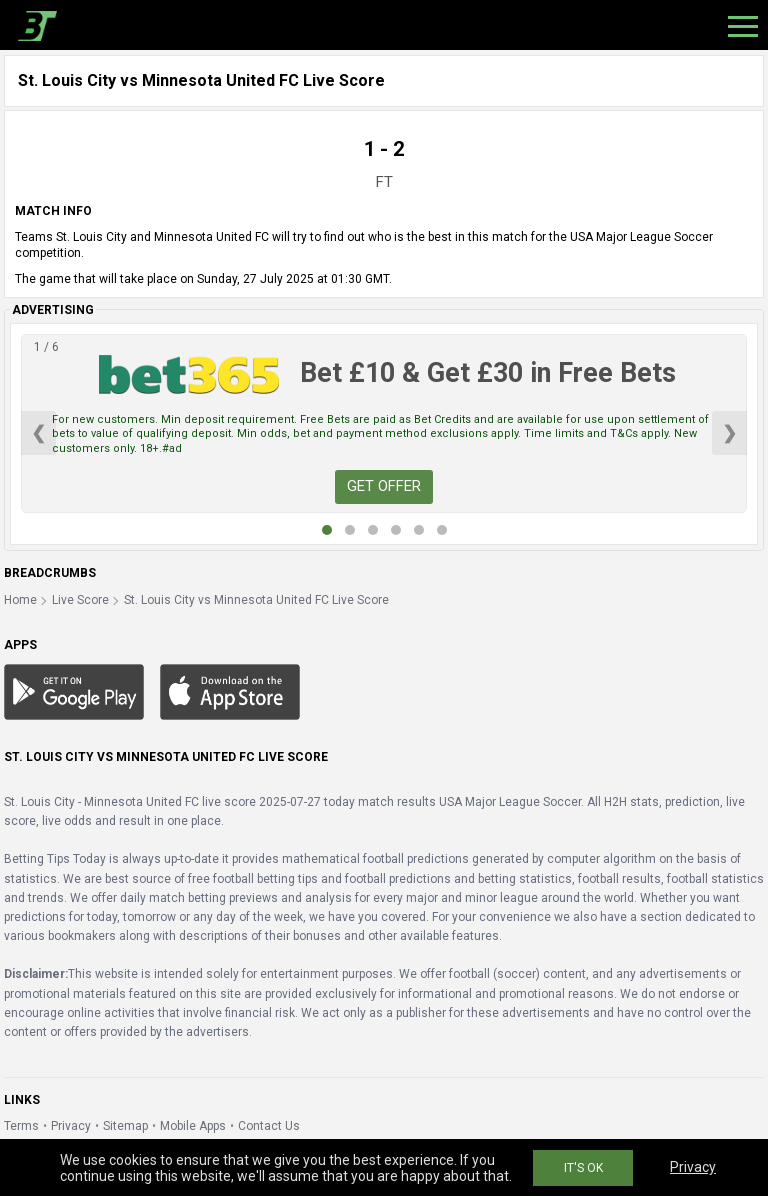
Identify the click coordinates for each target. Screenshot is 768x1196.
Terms (21, 1126)
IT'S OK (583, 1168)
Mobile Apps (193, 1126)
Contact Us (269, 1126)
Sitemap (125, 1126)
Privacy (71, 1126)
